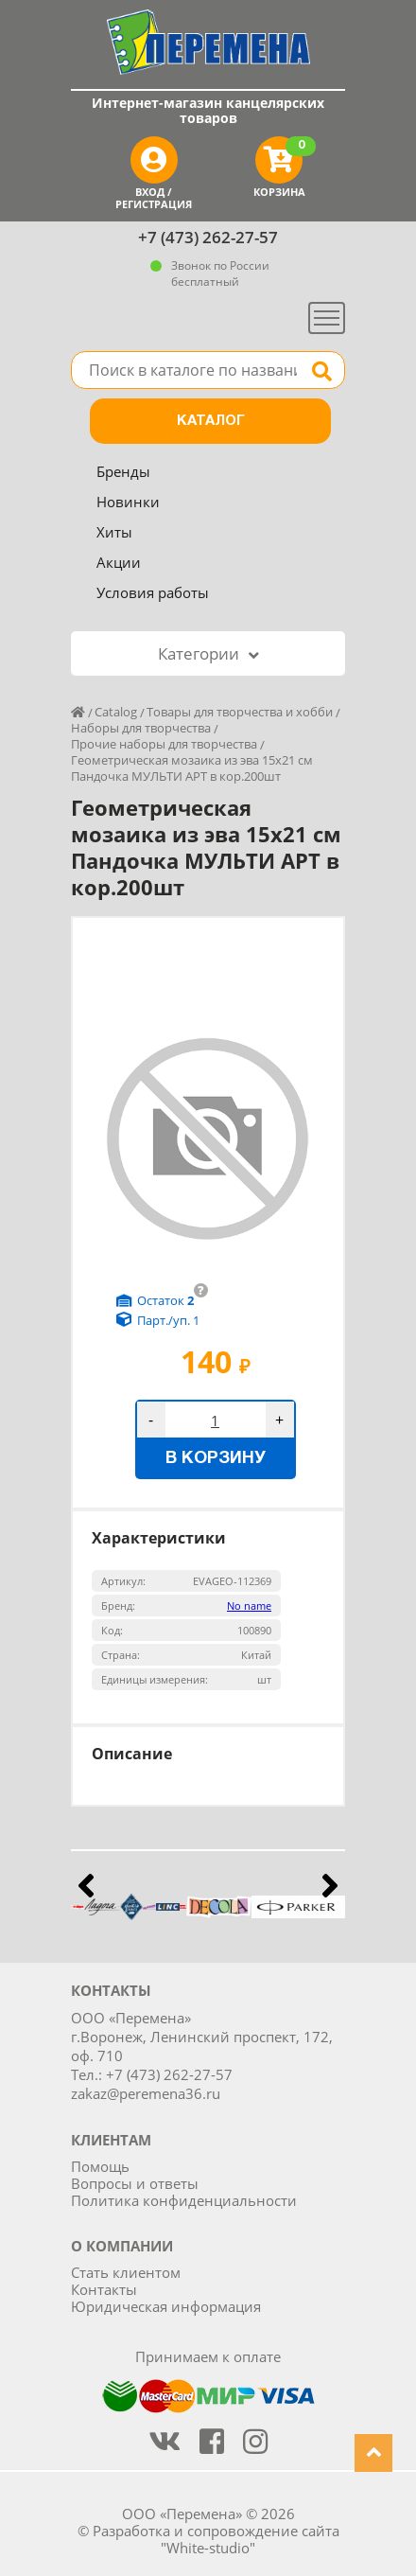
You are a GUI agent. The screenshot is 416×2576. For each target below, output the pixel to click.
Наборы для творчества (141, 727)
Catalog (116, 711)
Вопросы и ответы (135, 2183)
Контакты (104, 2289)
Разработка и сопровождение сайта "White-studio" (216, 2539)
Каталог (211, 421)
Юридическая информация (166, 2306)
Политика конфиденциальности (184, 2200)
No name (249, 1605)
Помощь (100, 2166)
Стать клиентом (126, 2272)
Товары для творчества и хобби (240, 711)
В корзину (215, 1459)
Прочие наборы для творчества (164, 743)
